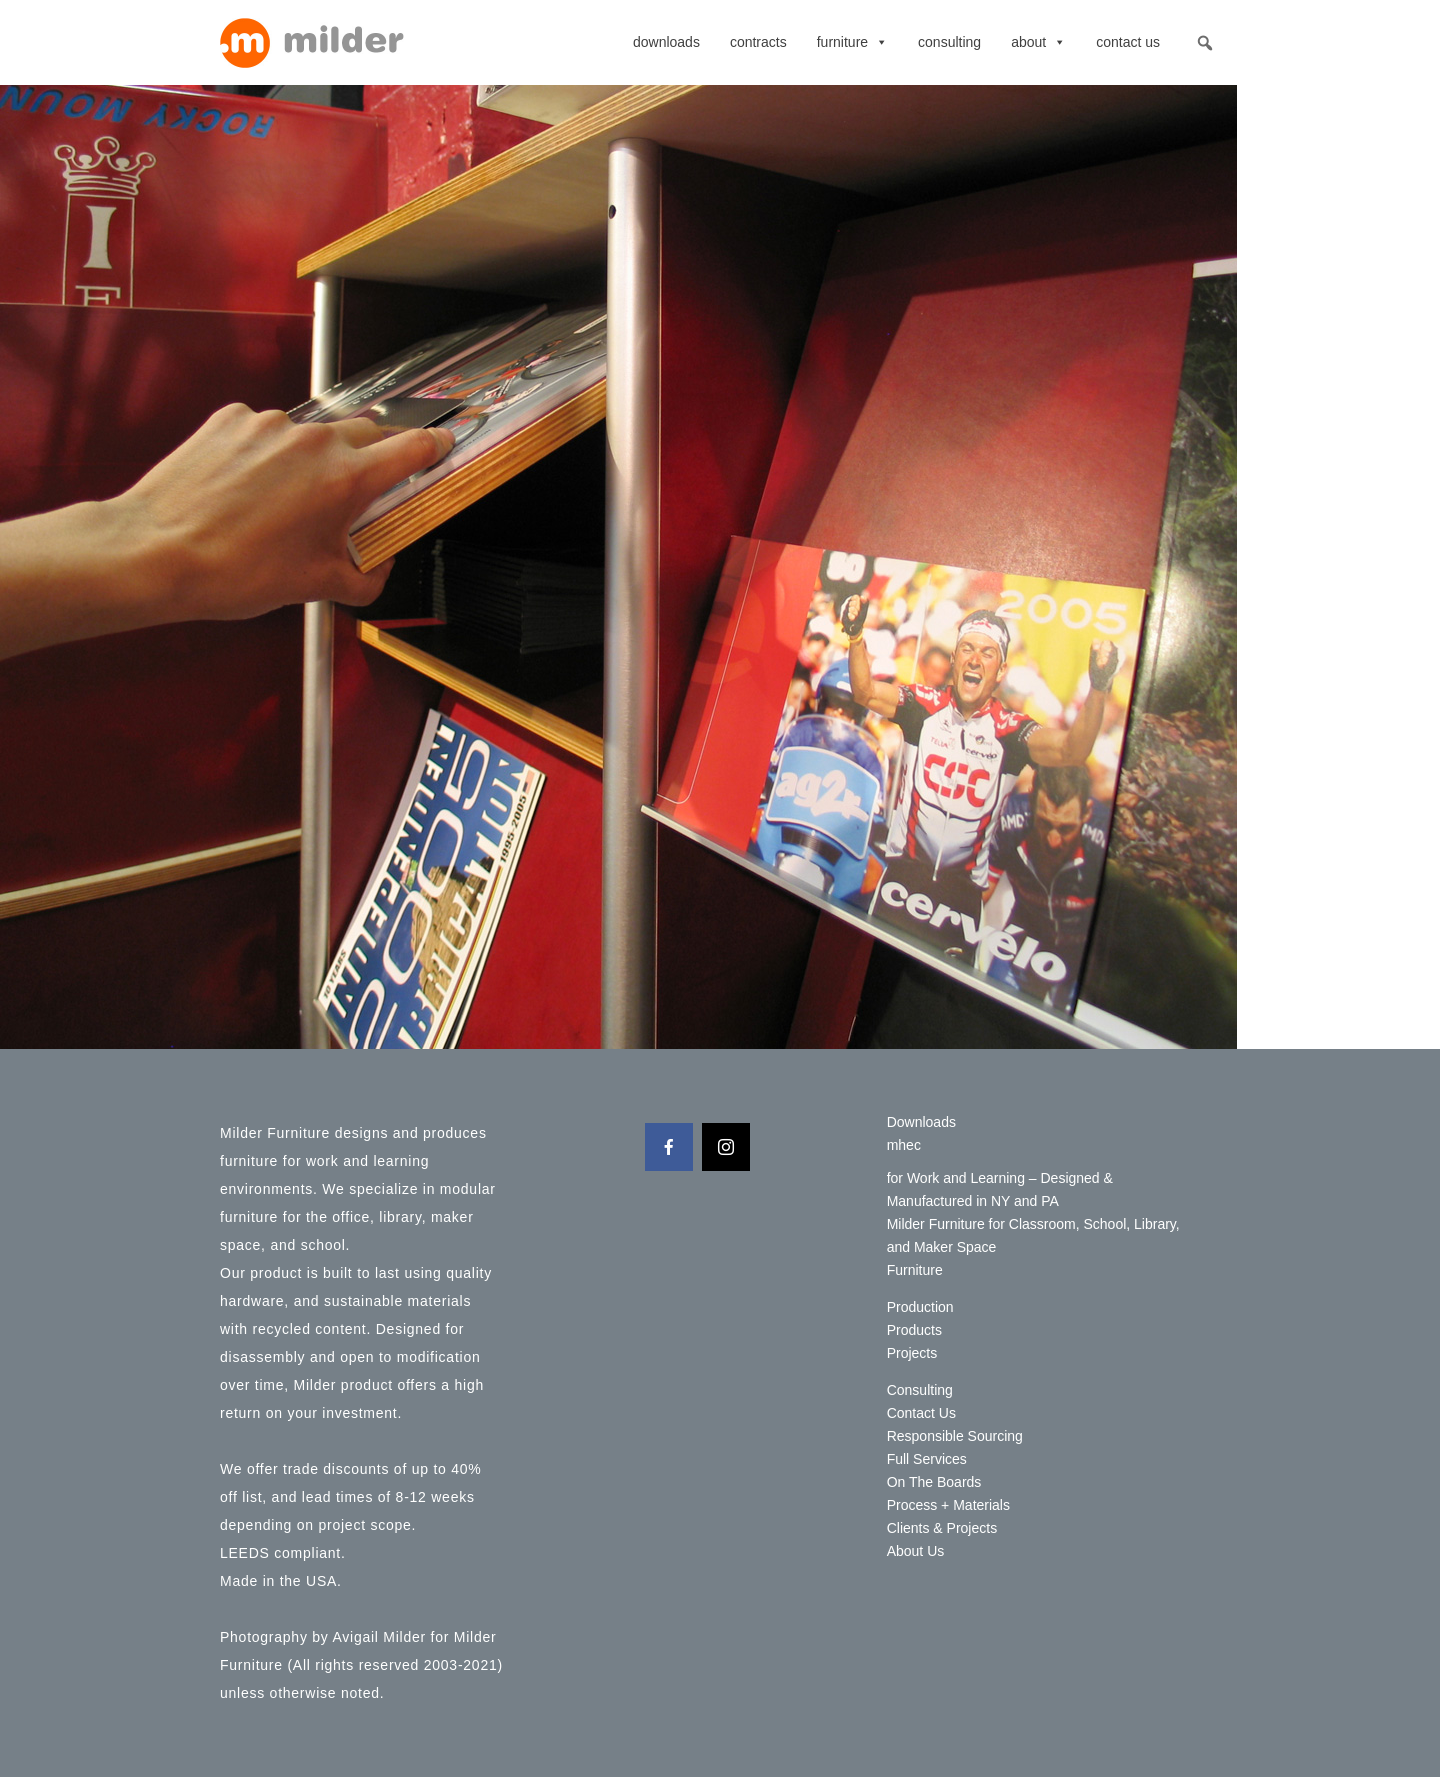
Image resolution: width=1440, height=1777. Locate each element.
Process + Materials (948, 1505)
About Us (916, 1551)
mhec (904, 1145)
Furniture (852, 42)
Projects (912, 1353)
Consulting (949, 42)
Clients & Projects (942, 1528)
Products (914, 1330)
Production (920, 1307)
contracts (758, 42)
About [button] (1038, 42)
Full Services (927, 1459)
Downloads (666, 42)
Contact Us (1128, 42)
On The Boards (934, 1482)
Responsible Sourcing (955, 1436)
